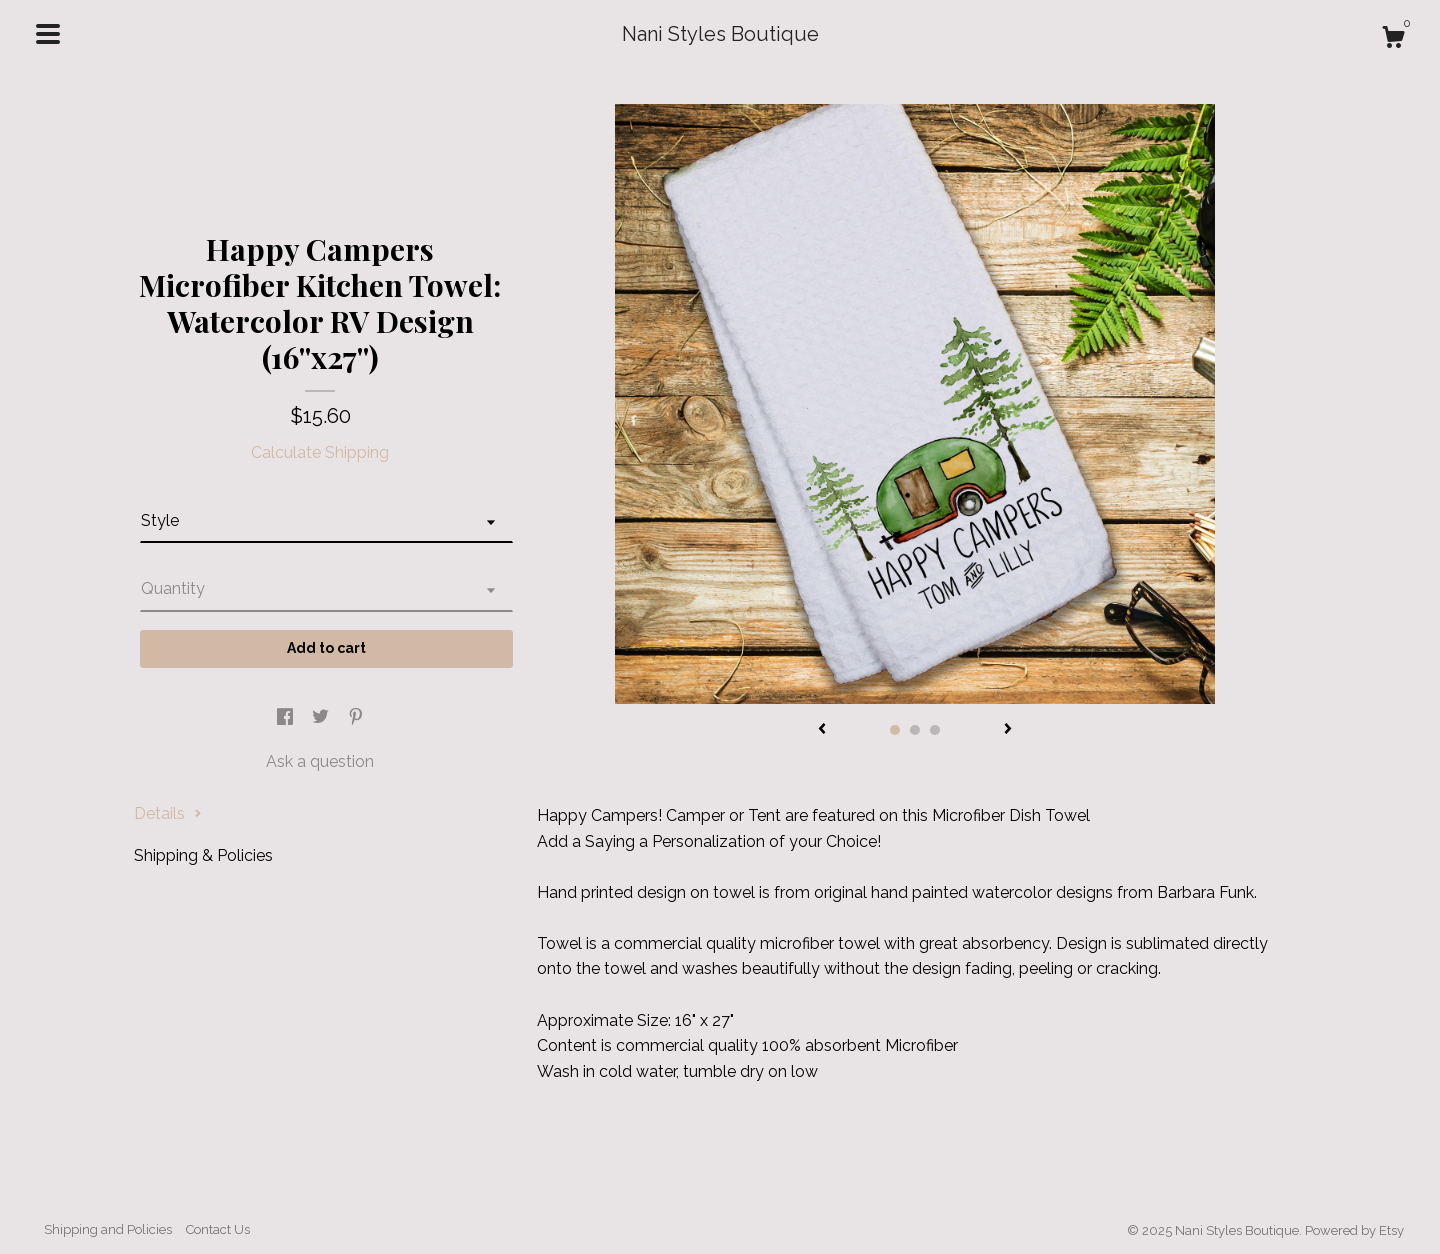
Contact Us (218, 1229)
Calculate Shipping (320, 452)
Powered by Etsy (1354, 1230)
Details (168, 813)
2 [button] (915, 730)
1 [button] (895, 730)
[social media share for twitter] (322, 718)
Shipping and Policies (108, 1229)
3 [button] (935, 730)
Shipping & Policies (203, 855)
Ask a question (320, 761)
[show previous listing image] (822, 730)
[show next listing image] (1008, 730)
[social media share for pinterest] (356, 718)
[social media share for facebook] (287, 718)
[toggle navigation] (48, 34)
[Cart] (1393, 40)
